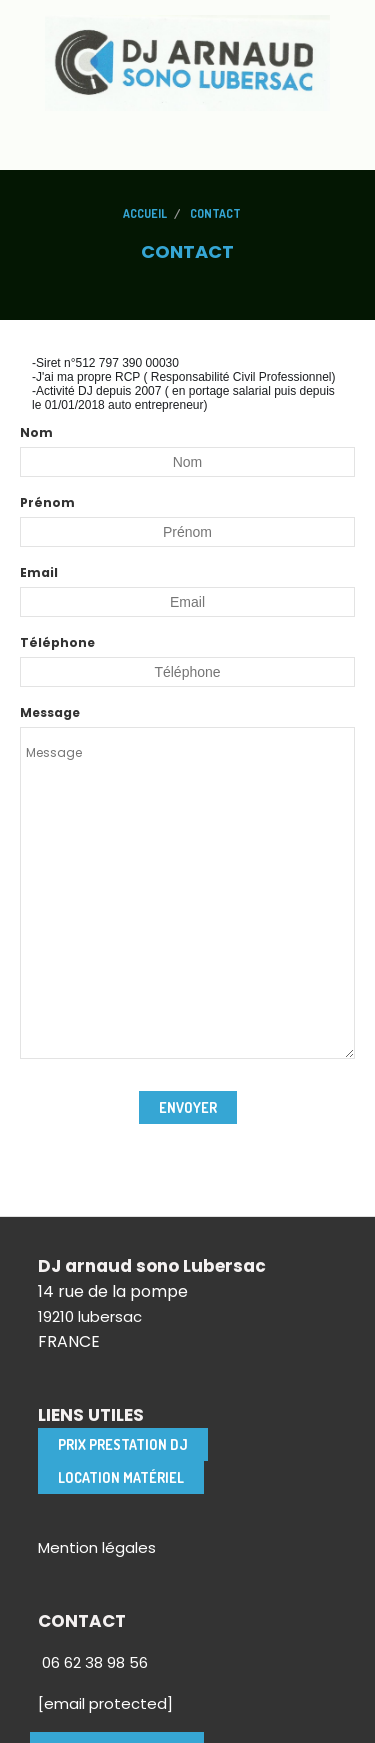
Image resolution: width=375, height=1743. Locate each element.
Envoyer (188, 1107)
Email (39, 572)
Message (50, 712)
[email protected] (105, 1703)
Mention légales (97, 1547)
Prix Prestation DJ (123, 1444)
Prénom (47, 502)
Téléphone (57, 642)
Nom (36, 432)
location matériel (121, 1477)
